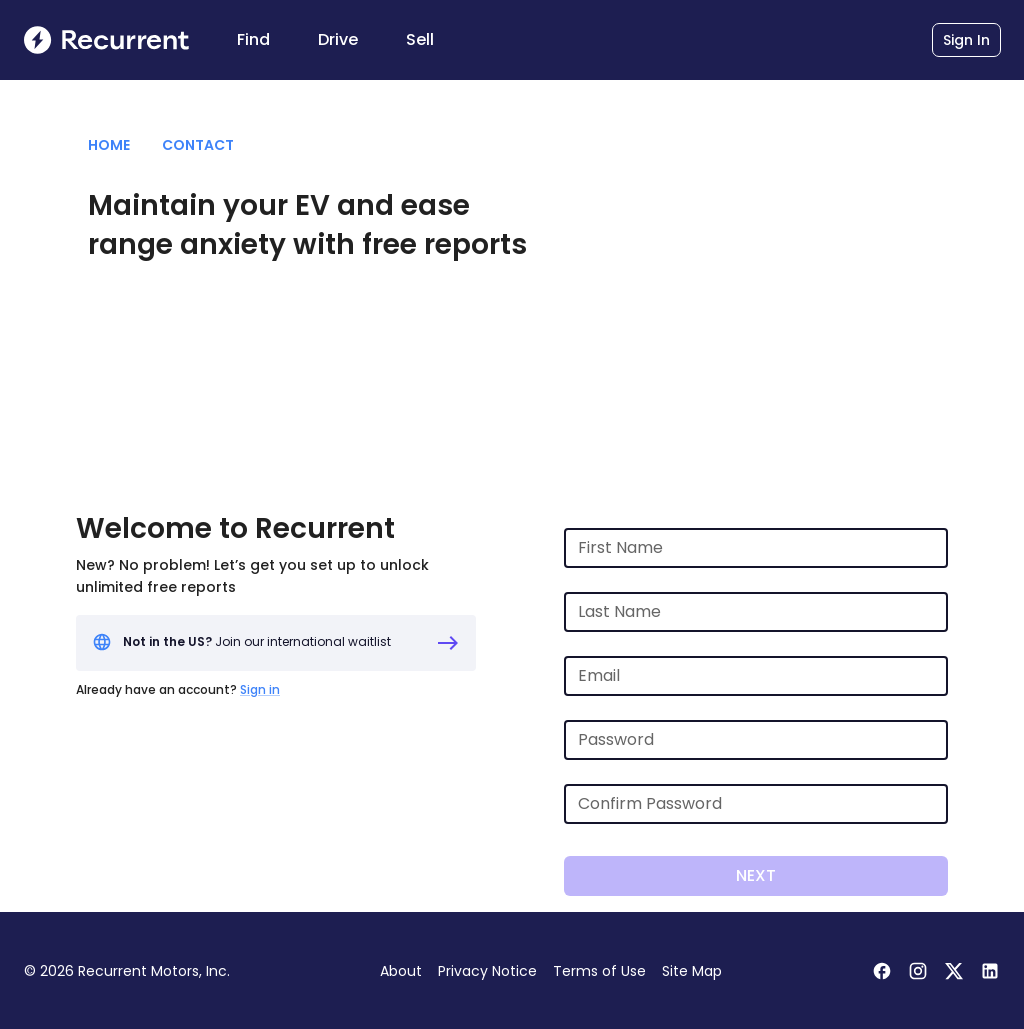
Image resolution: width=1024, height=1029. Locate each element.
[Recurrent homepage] (106, 40)
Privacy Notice (487, 971)
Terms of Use (599, 971)
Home (109, 145)
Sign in (260, 689)
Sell (420, 39)
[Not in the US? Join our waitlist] (276, 643)
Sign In (966, 40)
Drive (338, 39)
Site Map (692, 971)
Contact (198, 145)
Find (253, 39)
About (401, 971)
